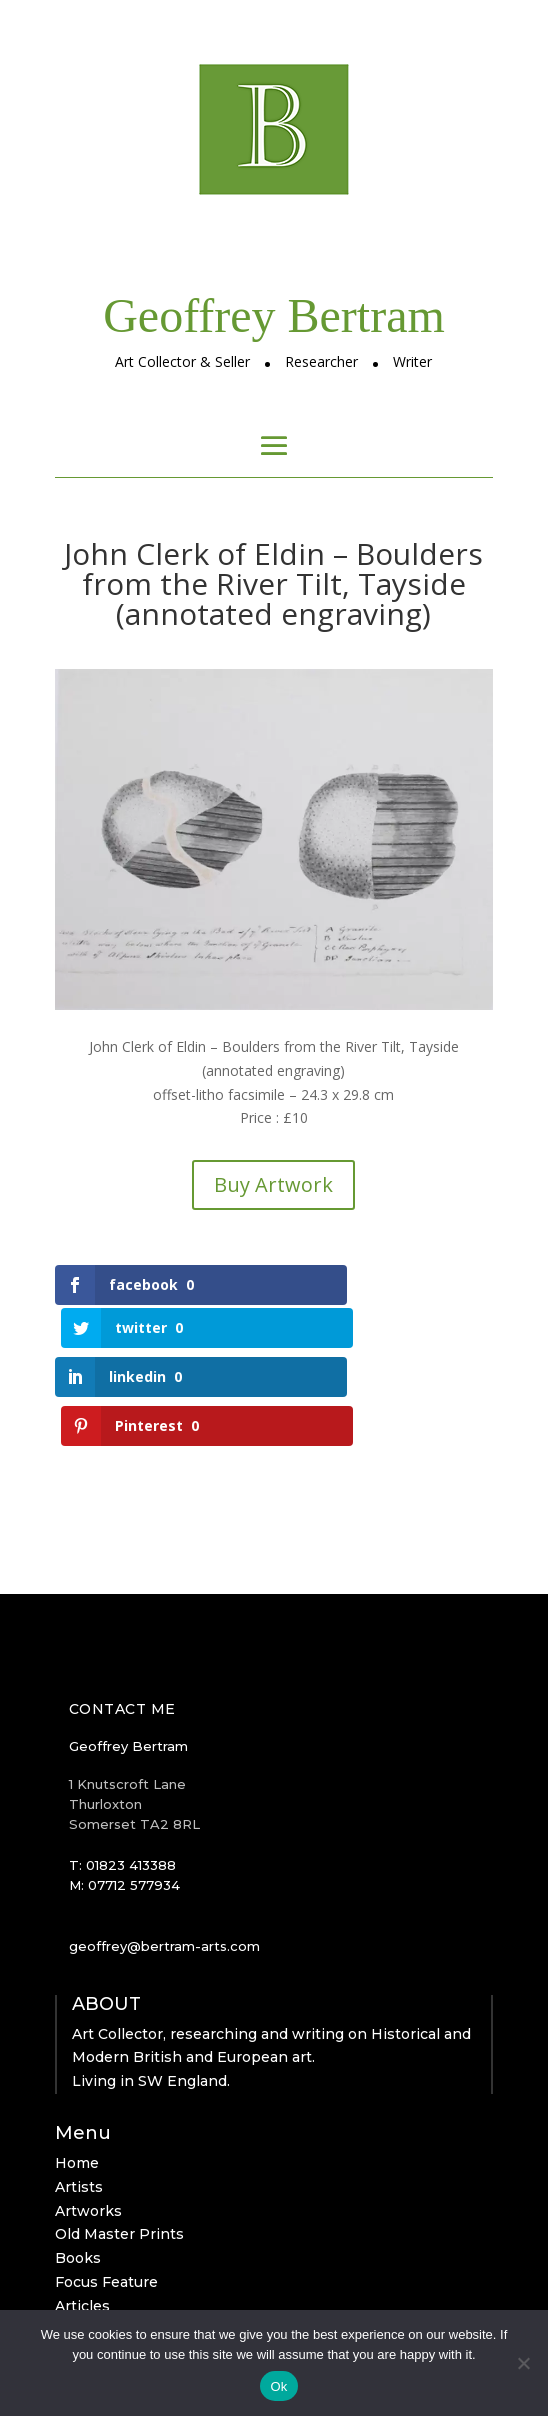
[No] (523, 2363)
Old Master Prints (119, 2143)
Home (77, 2071)
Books (78, 2166)
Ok (278, 2386)
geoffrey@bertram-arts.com (164, 1855)
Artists (79, 2095)
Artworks (88, 2119)
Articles (82, 2214)
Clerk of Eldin (103, 2238)
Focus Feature (106, 2190)
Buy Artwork (273, 1184)
